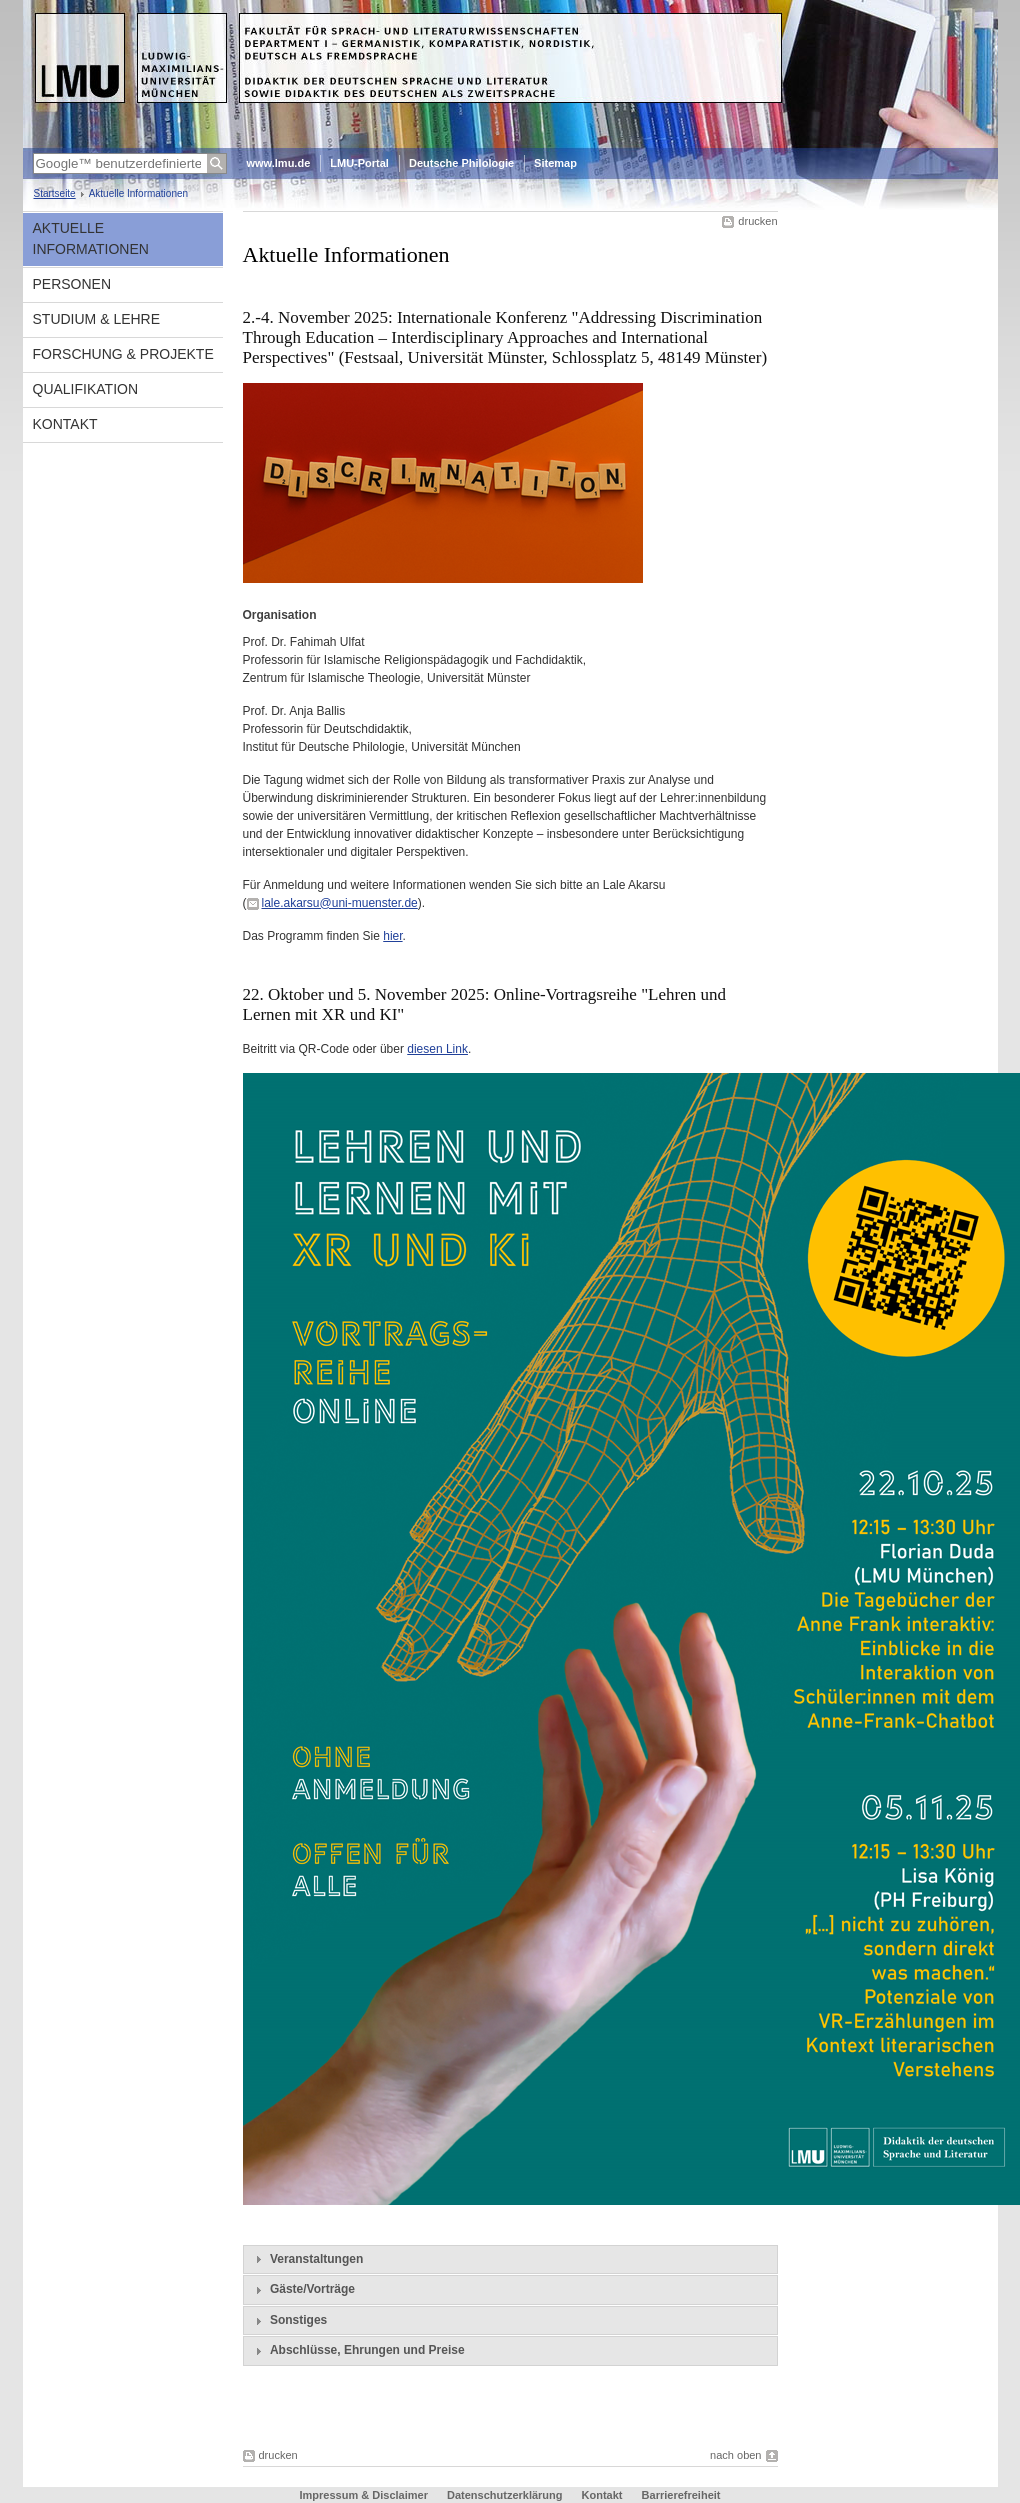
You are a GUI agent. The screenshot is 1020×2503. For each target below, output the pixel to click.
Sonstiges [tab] (289, 2321)
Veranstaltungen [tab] (307, 2259)
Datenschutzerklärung (505, 2495)
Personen (72, 284)
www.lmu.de (279, 163)
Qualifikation (86, 389)
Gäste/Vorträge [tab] (303, 2290)
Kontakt (65, 424)
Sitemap (555, 163)
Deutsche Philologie (461, 163)
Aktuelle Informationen (91, 238)
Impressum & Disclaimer (364, 2495)
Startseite (55, 193)
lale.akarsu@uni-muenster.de (340, 903)
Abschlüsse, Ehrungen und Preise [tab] (357, 2351)
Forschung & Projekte (123, 354)
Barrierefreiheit (681, 2495)
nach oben (735, 2455)
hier (392, 936)
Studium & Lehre (97, 319)
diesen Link (437, 1049)
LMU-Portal (359, 163)
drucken (757, 221)
